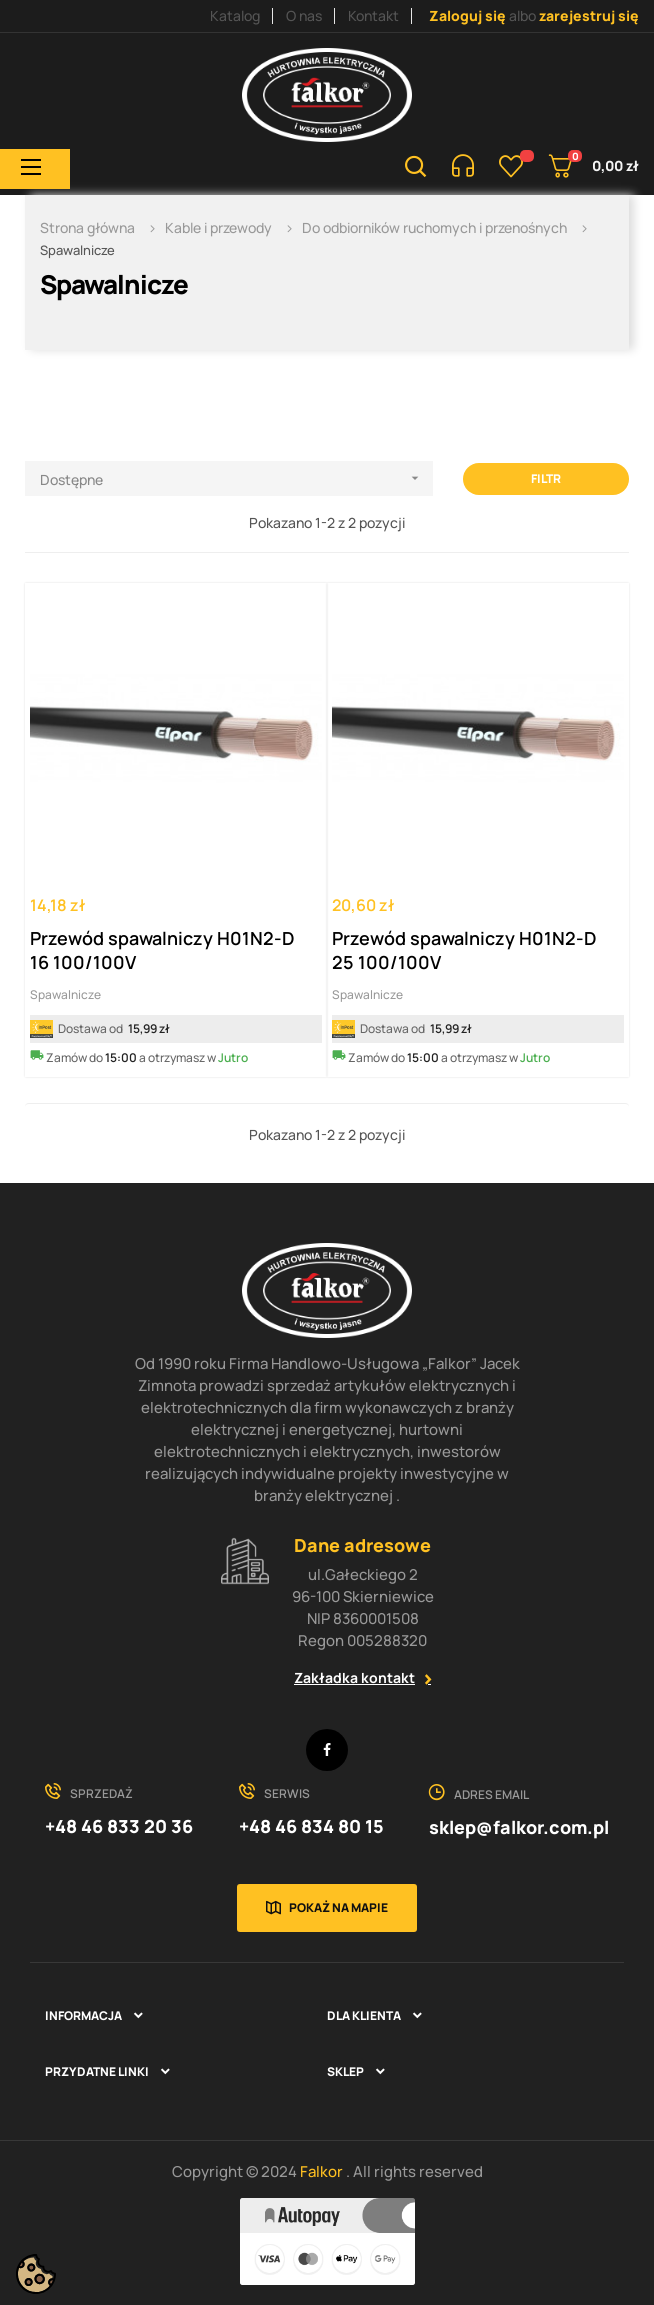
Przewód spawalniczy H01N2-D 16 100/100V (162, 950)
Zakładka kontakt (354, 1677)
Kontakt (373, 15)
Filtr (546, 478)
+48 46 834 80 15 (311, 1826)
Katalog (235, 15)
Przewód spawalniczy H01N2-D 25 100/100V (464, 950)
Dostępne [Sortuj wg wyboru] (236, 478)
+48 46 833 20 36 (119, 1826)
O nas (304, 15)
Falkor (323, 2171)
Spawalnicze (65, 994)
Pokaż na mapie (338, 1907)
